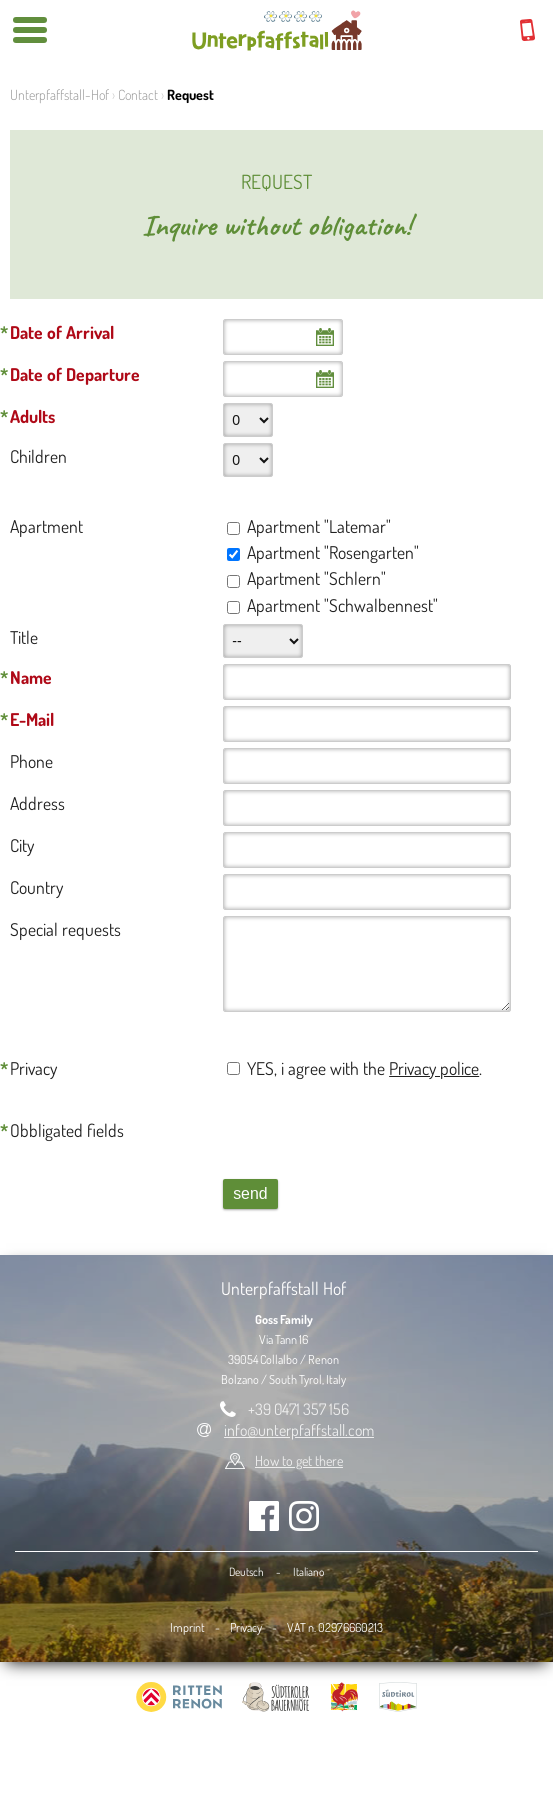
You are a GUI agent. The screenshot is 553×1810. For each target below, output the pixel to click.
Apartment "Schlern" (316, 578)
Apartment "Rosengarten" (333, 552)
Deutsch (246, 1571)
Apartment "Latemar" (319, 526)
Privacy (246, 1627)
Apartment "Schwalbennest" (342, 605)
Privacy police (434, 1068)
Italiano (308, 1571)
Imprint (187, 1627)
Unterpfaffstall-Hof (59, 94)
